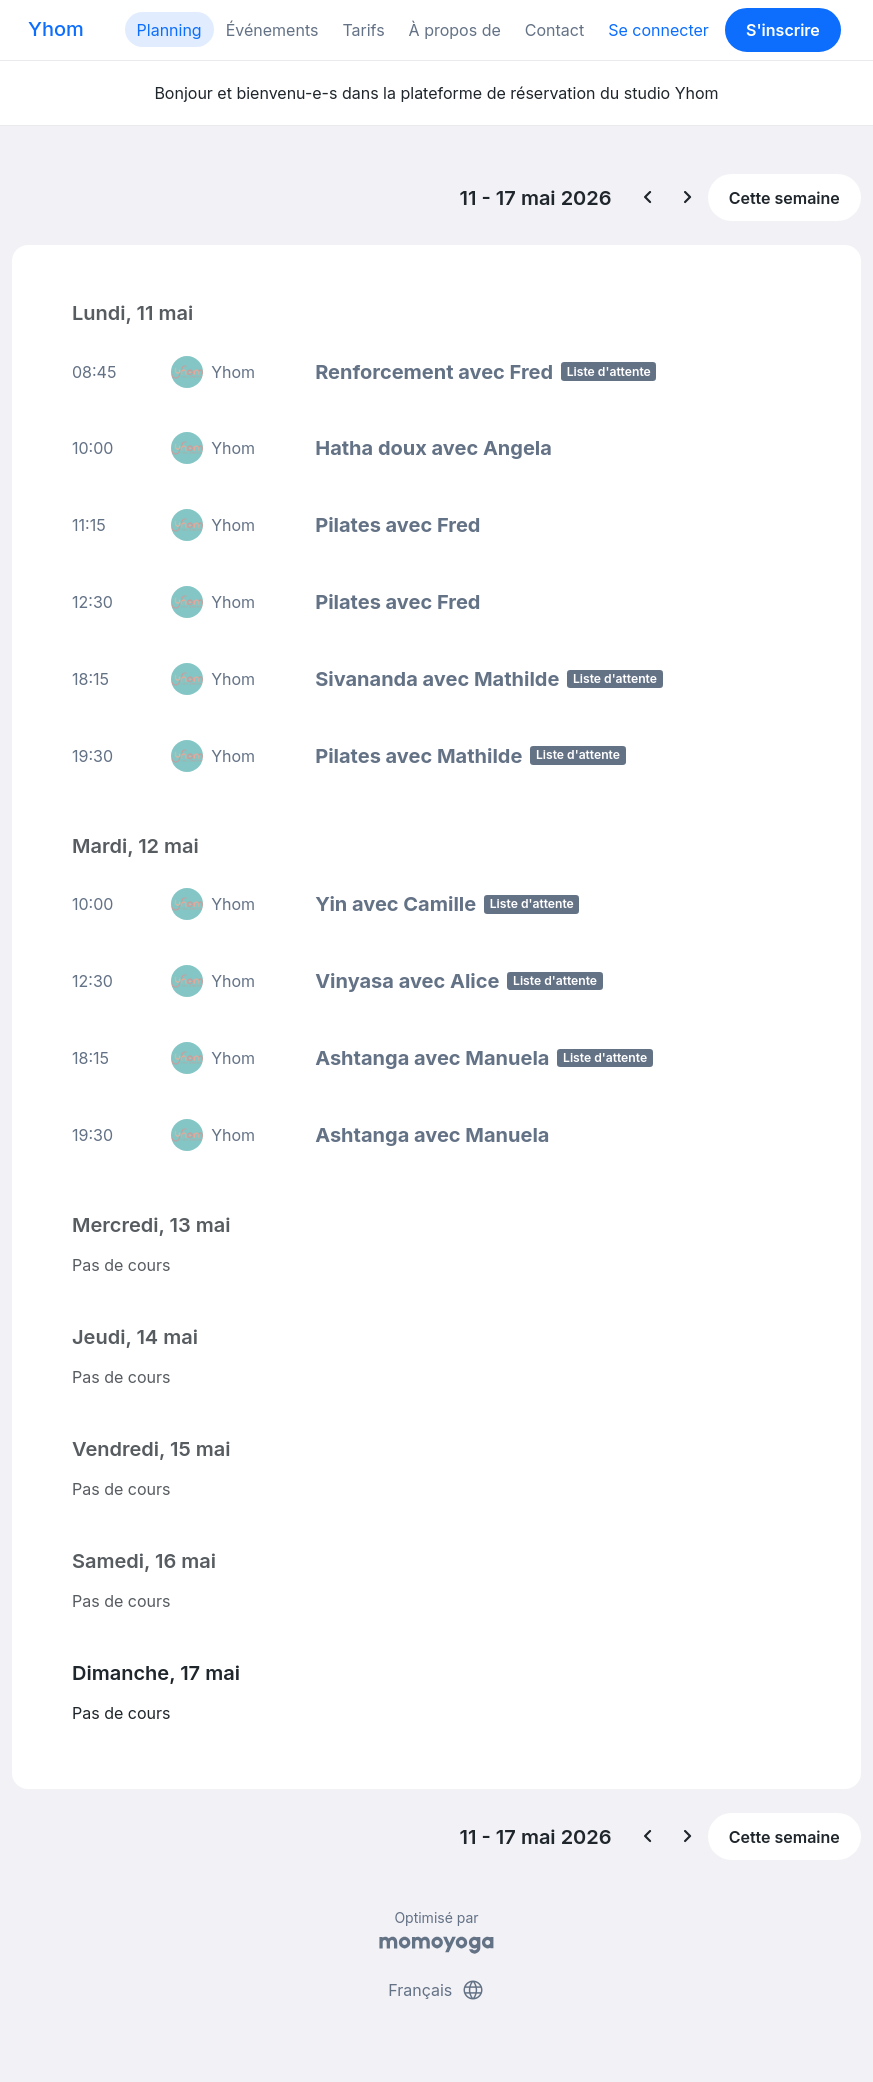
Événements (272, 30)
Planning (169, 30)
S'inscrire (783, 30)
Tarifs (363, 30)
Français (436, 1990)
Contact (554, 30)
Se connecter (658, 30)
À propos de (455, 30)
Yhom (56, 29)
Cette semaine (784, 198)
